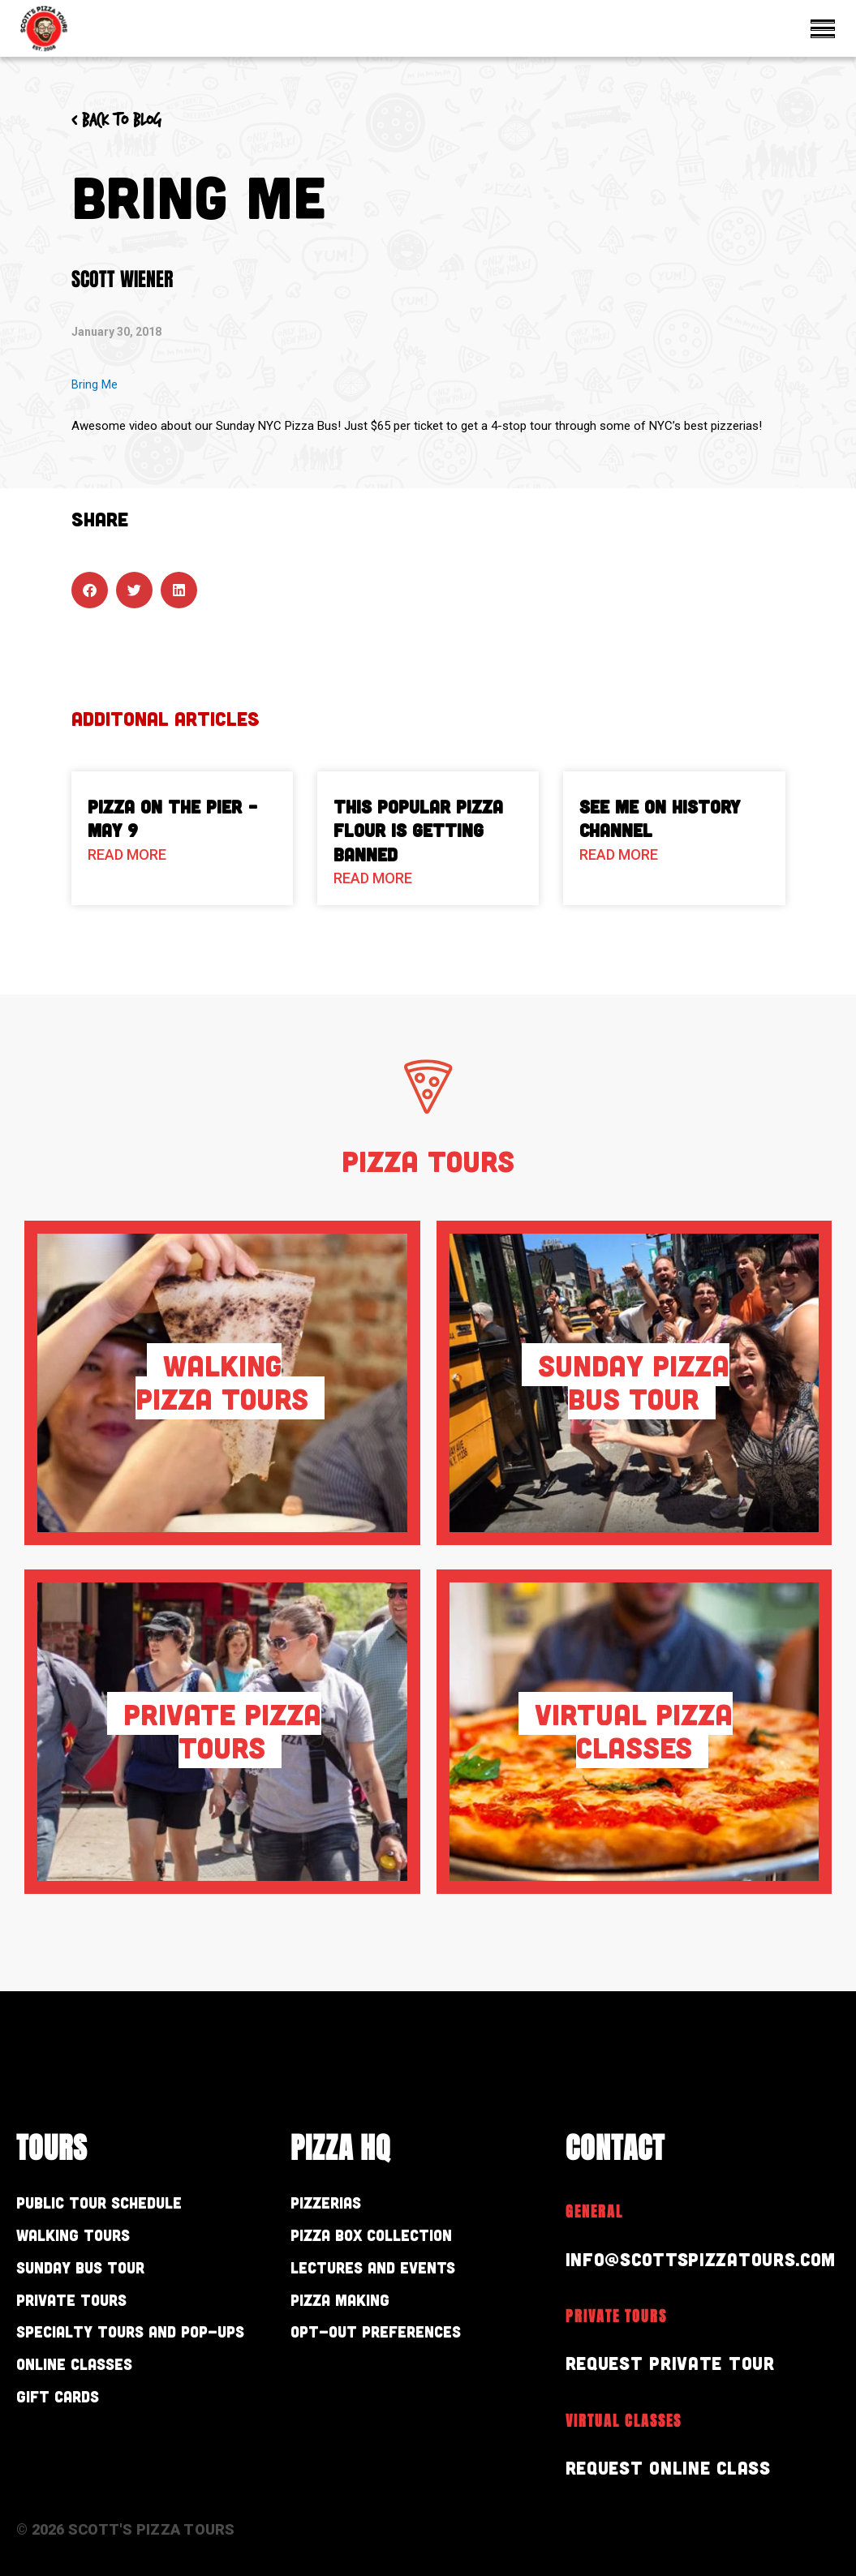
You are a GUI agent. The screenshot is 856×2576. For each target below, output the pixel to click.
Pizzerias (335, 2204)
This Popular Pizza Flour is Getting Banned (418, 830)
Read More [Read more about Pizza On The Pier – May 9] (127, 854)
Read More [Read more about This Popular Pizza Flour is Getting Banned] (372, 878)
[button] (89, 590)
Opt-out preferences (397, 2346)
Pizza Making (352, 2311)
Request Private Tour (677, 2362)
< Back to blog (125, 120)
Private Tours (85, 2311)
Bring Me (94, 384)
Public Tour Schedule (120, 2204)
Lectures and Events (393, 2275)
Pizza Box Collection (391, 2240)
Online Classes (90, 2405)
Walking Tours (87, 2240)
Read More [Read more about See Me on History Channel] (618, 854)
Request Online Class (677, 2467)
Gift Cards (68, 2441)
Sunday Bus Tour (98, 2275)
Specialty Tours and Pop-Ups (144, 2357)
